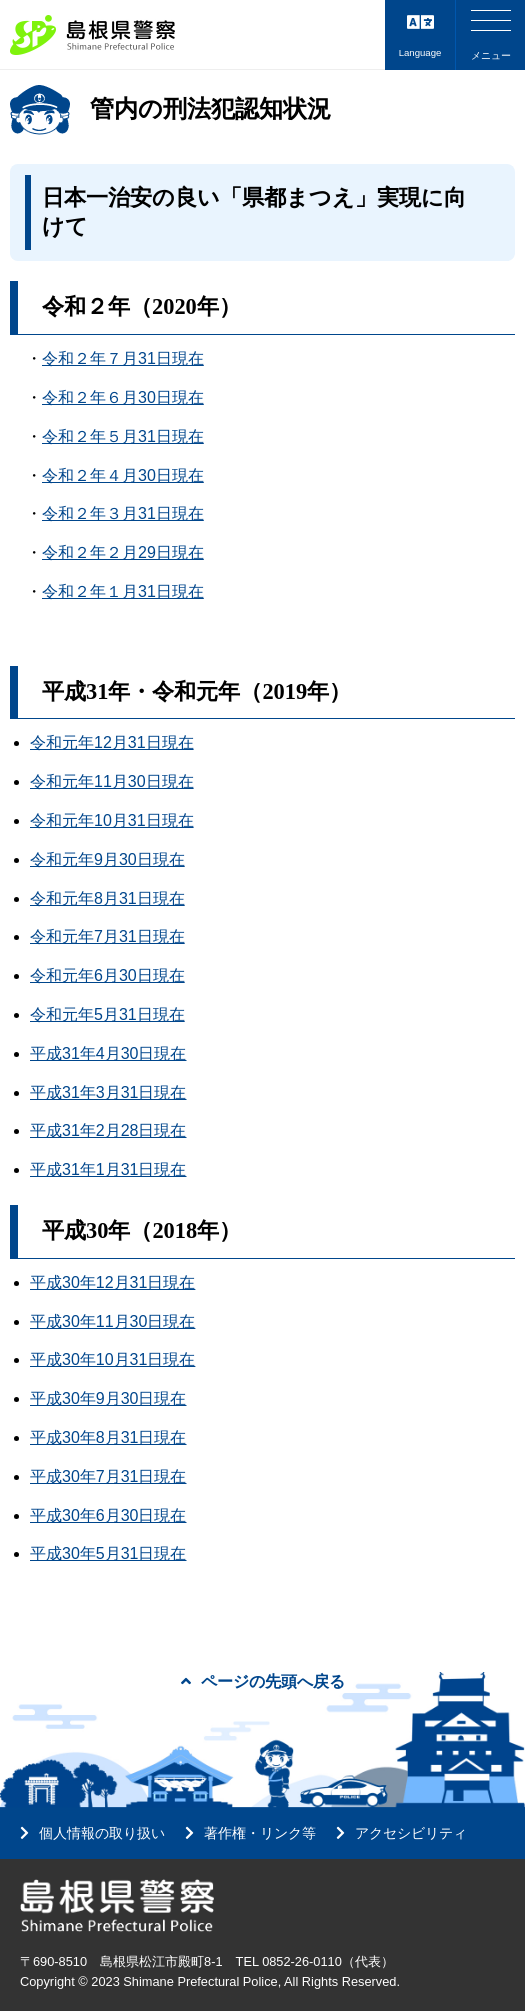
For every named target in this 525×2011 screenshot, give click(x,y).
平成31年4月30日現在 (108, 1053)
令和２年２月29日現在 (123, 552)
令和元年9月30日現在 (107, 859)
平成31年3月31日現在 (108, 1092)
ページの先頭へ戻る (263, 1681)
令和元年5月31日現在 (107, 1014)
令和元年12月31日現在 (112, 742)
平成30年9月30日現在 (108, 1398)
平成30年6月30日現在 (108, 1515)
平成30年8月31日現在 (108, 1437)
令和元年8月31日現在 (107, 898)
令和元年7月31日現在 (107, 936)
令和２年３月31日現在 (123, 513)
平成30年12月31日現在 (112, 1282)
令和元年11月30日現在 (112, 781)
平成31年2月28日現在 (108, 1130)
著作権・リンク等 (260, 1833)
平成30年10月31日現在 (112, 1359)
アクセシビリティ (411, 1833)
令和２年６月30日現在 (123, 397)
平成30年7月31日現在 (108, 1476)
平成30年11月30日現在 (112, 1321)
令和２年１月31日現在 (123, 591)
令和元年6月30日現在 (107, 975)
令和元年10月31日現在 (112, 820)
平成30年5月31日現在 (108, 1553)
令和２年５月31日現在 (123, 436)
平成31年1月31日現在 (108, 1169)
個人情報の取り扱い (102, 1833)
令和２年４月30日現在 (123, 475)
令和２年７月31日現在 (123, 358)
